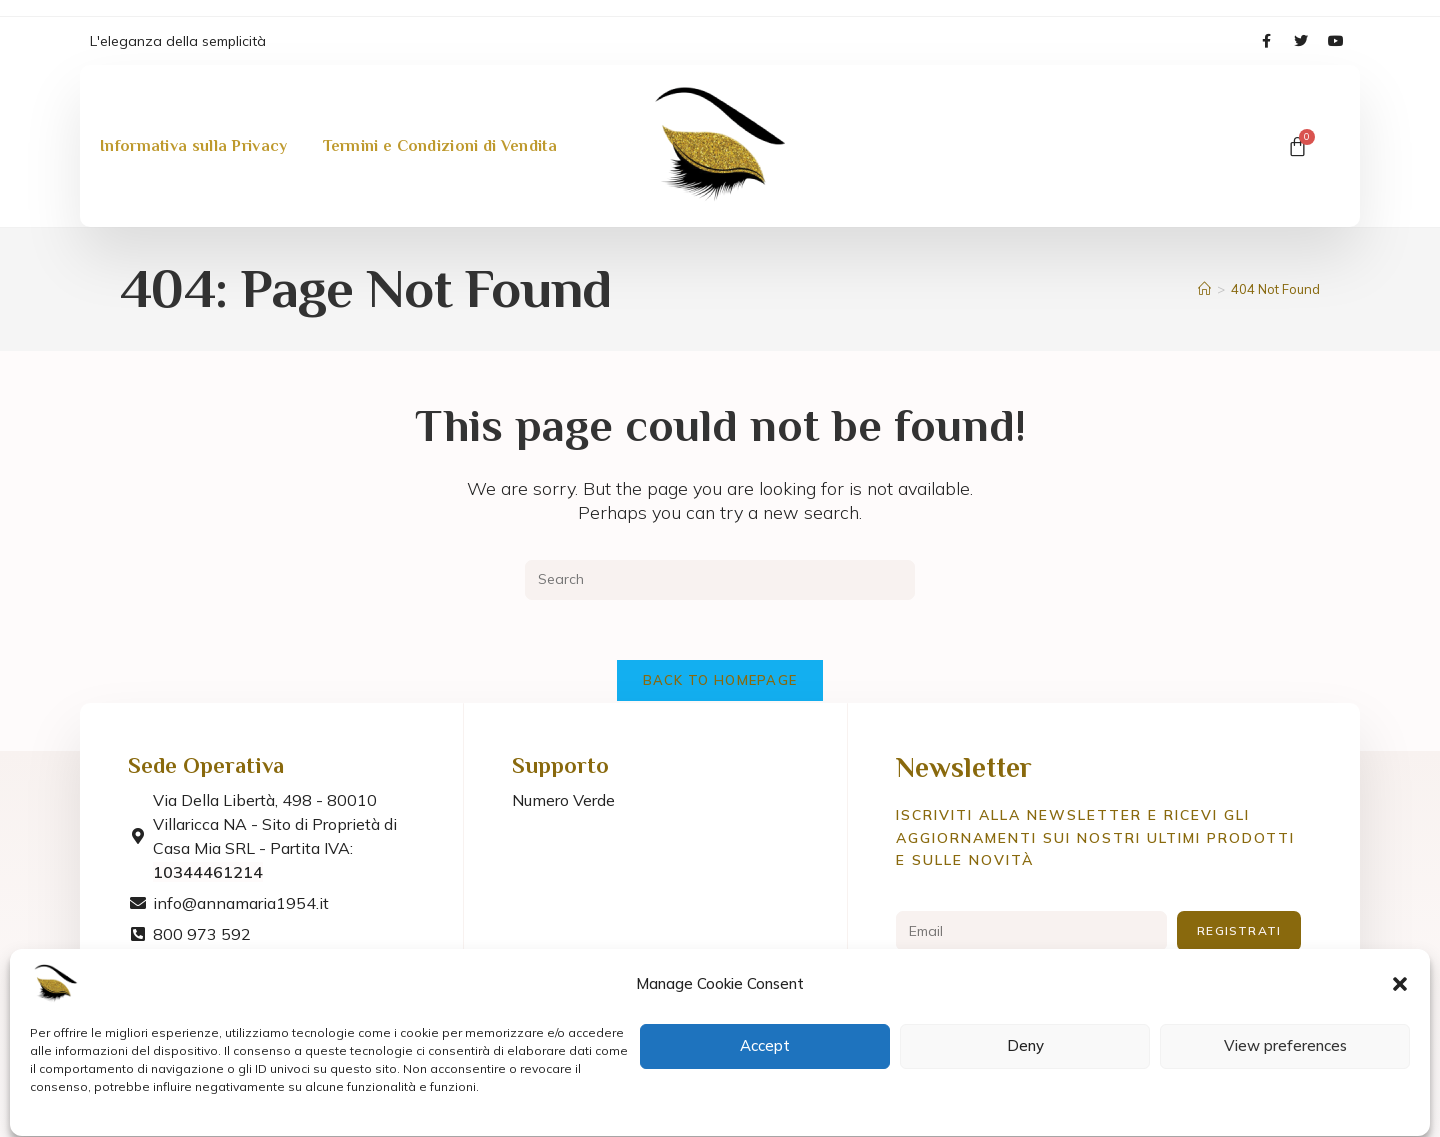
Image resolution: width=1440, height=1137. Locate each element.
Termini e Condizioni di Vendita (440, 131)
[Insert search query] (720, 580)
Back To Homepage (720, 680)
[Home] (1204, 289)
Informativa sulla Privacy (194, 131)
